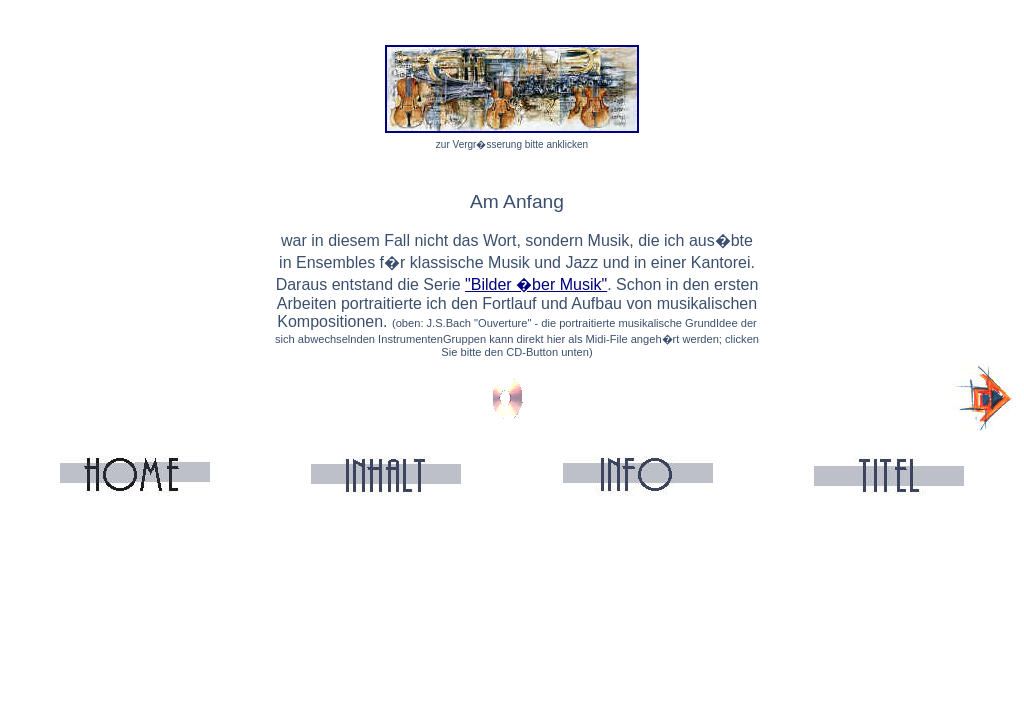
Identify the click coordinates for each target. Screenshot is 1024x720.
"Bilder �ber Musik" (536, 284)
